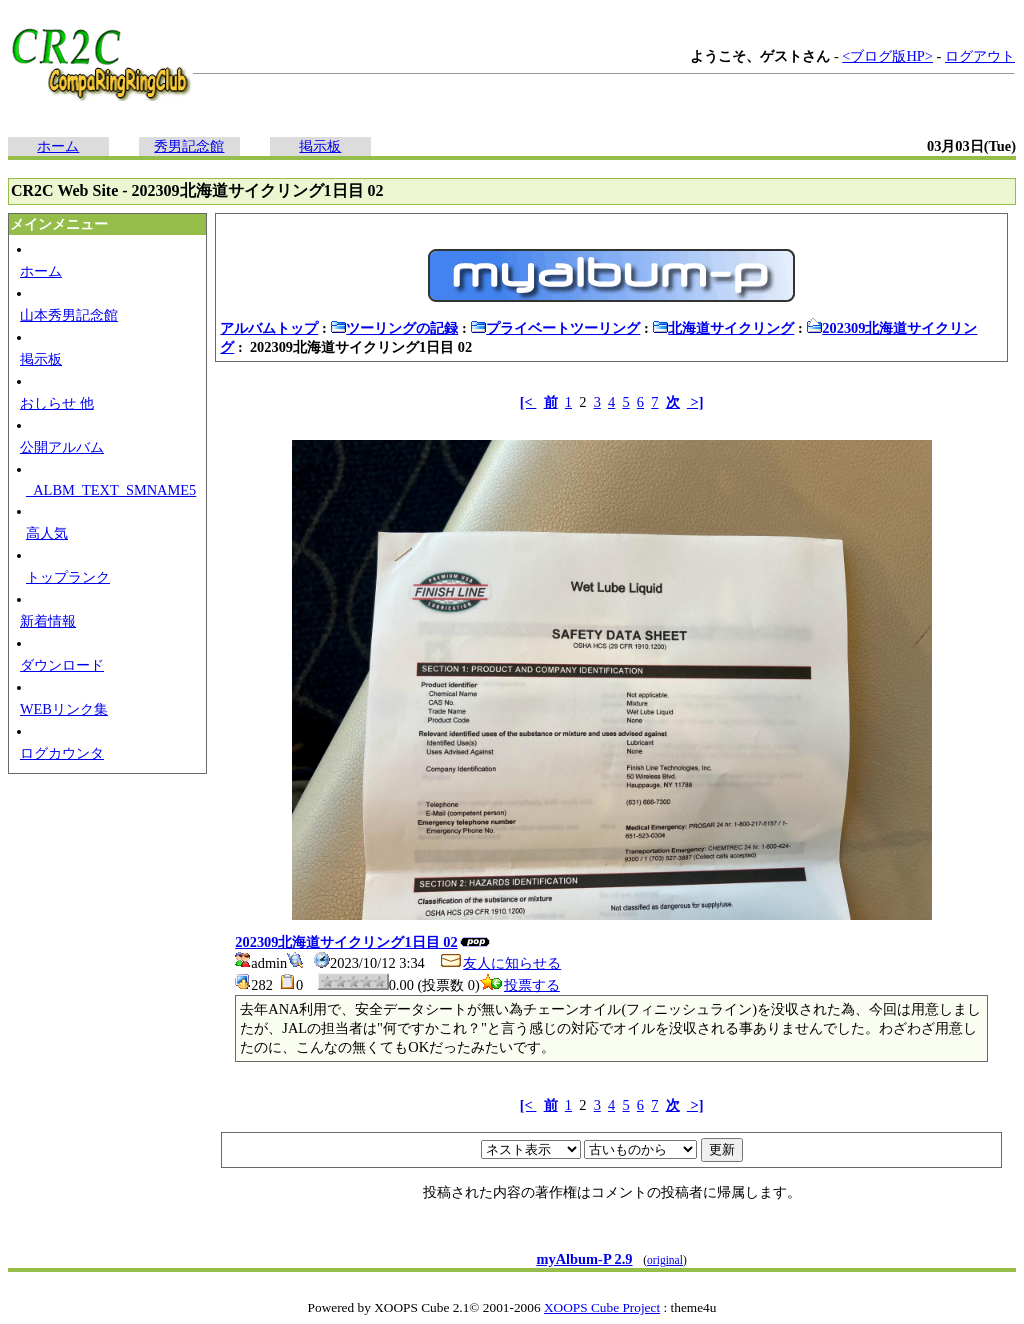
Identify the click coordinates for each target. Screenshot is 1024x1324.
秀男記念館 (189, 146)
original (665, 1260)
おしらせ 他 (57, 403)
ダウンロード (62, 665)
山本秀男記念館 (69, 315)
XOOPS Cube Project (602, 1307)
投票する (520, 985)
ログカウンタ (62, 753)
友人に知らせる (500, 963)
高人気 (47, 533)
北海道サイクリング (723, 328)
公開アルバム (62, 447)
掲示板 (320, 146)
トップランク (68, 577)
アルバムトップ (269, 328)
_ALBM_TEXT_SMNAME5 (111, 490)
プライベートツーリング (555, 328)
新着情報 (48, 621)
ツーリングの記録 (394, 328)
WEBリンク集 (64, 709)
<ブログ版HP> (887, 56)
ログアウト (980, 56)
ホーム (58, 146)
